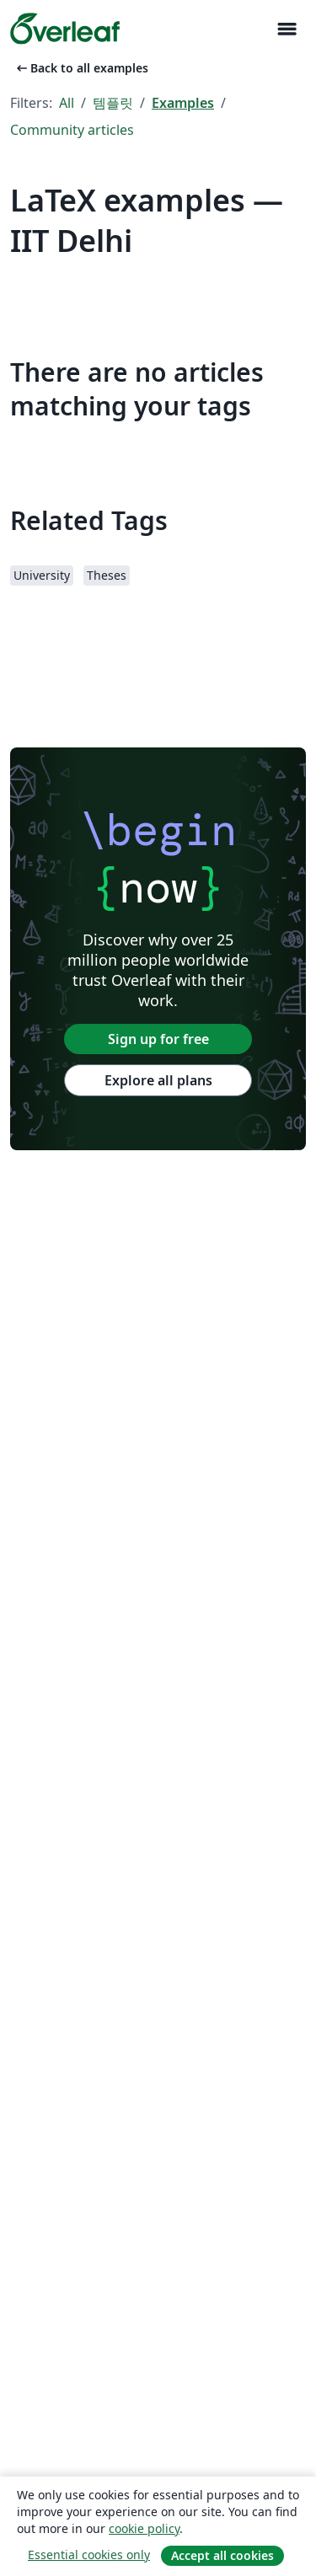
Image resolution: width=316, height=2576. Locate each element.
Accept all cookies (222, 2555)
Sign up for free (158, 1039)
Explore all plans (158, 1080)
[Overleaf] (65, 28)
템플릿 (113, 103)
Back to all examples (80, 68)
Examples (183, 103)
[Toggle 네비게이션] (286, 29)
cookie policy (144, 2528)
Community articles (72, 129)
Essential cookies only (89, 2555)
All (66, 103)
